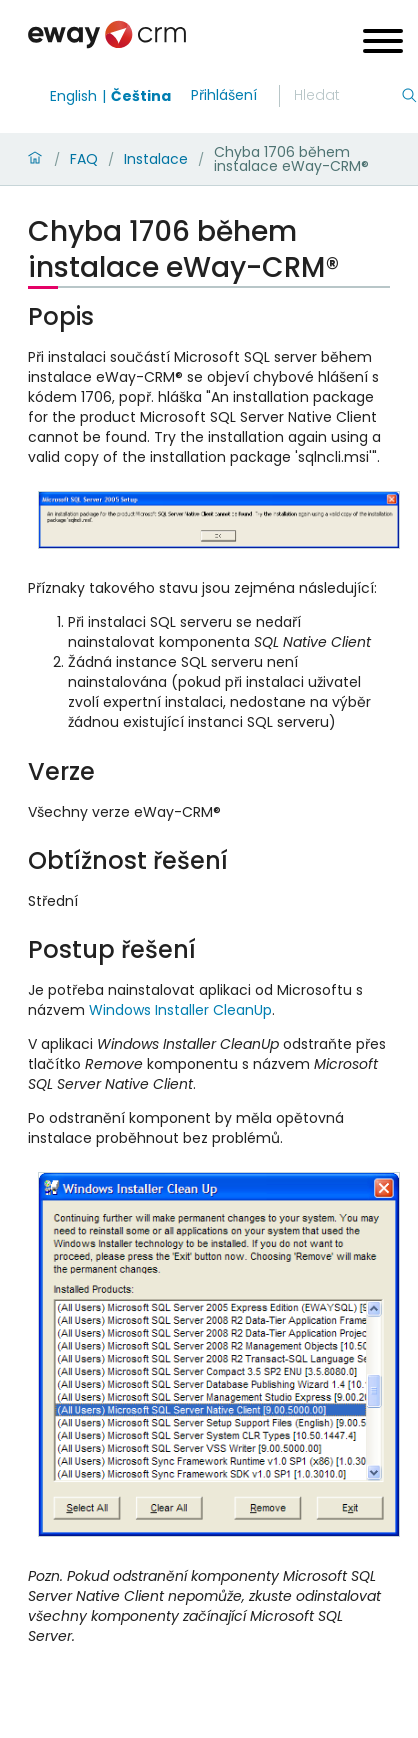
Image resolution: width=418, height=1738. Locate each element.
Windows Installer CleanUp (180, 1010)
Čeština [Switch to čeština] (141, 96)
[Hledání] (347, 96)
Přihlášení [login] (224, 95)
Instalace (156, 159)
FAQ (84, 159)
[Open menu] (383, 43)
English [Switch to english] (73, 96)
